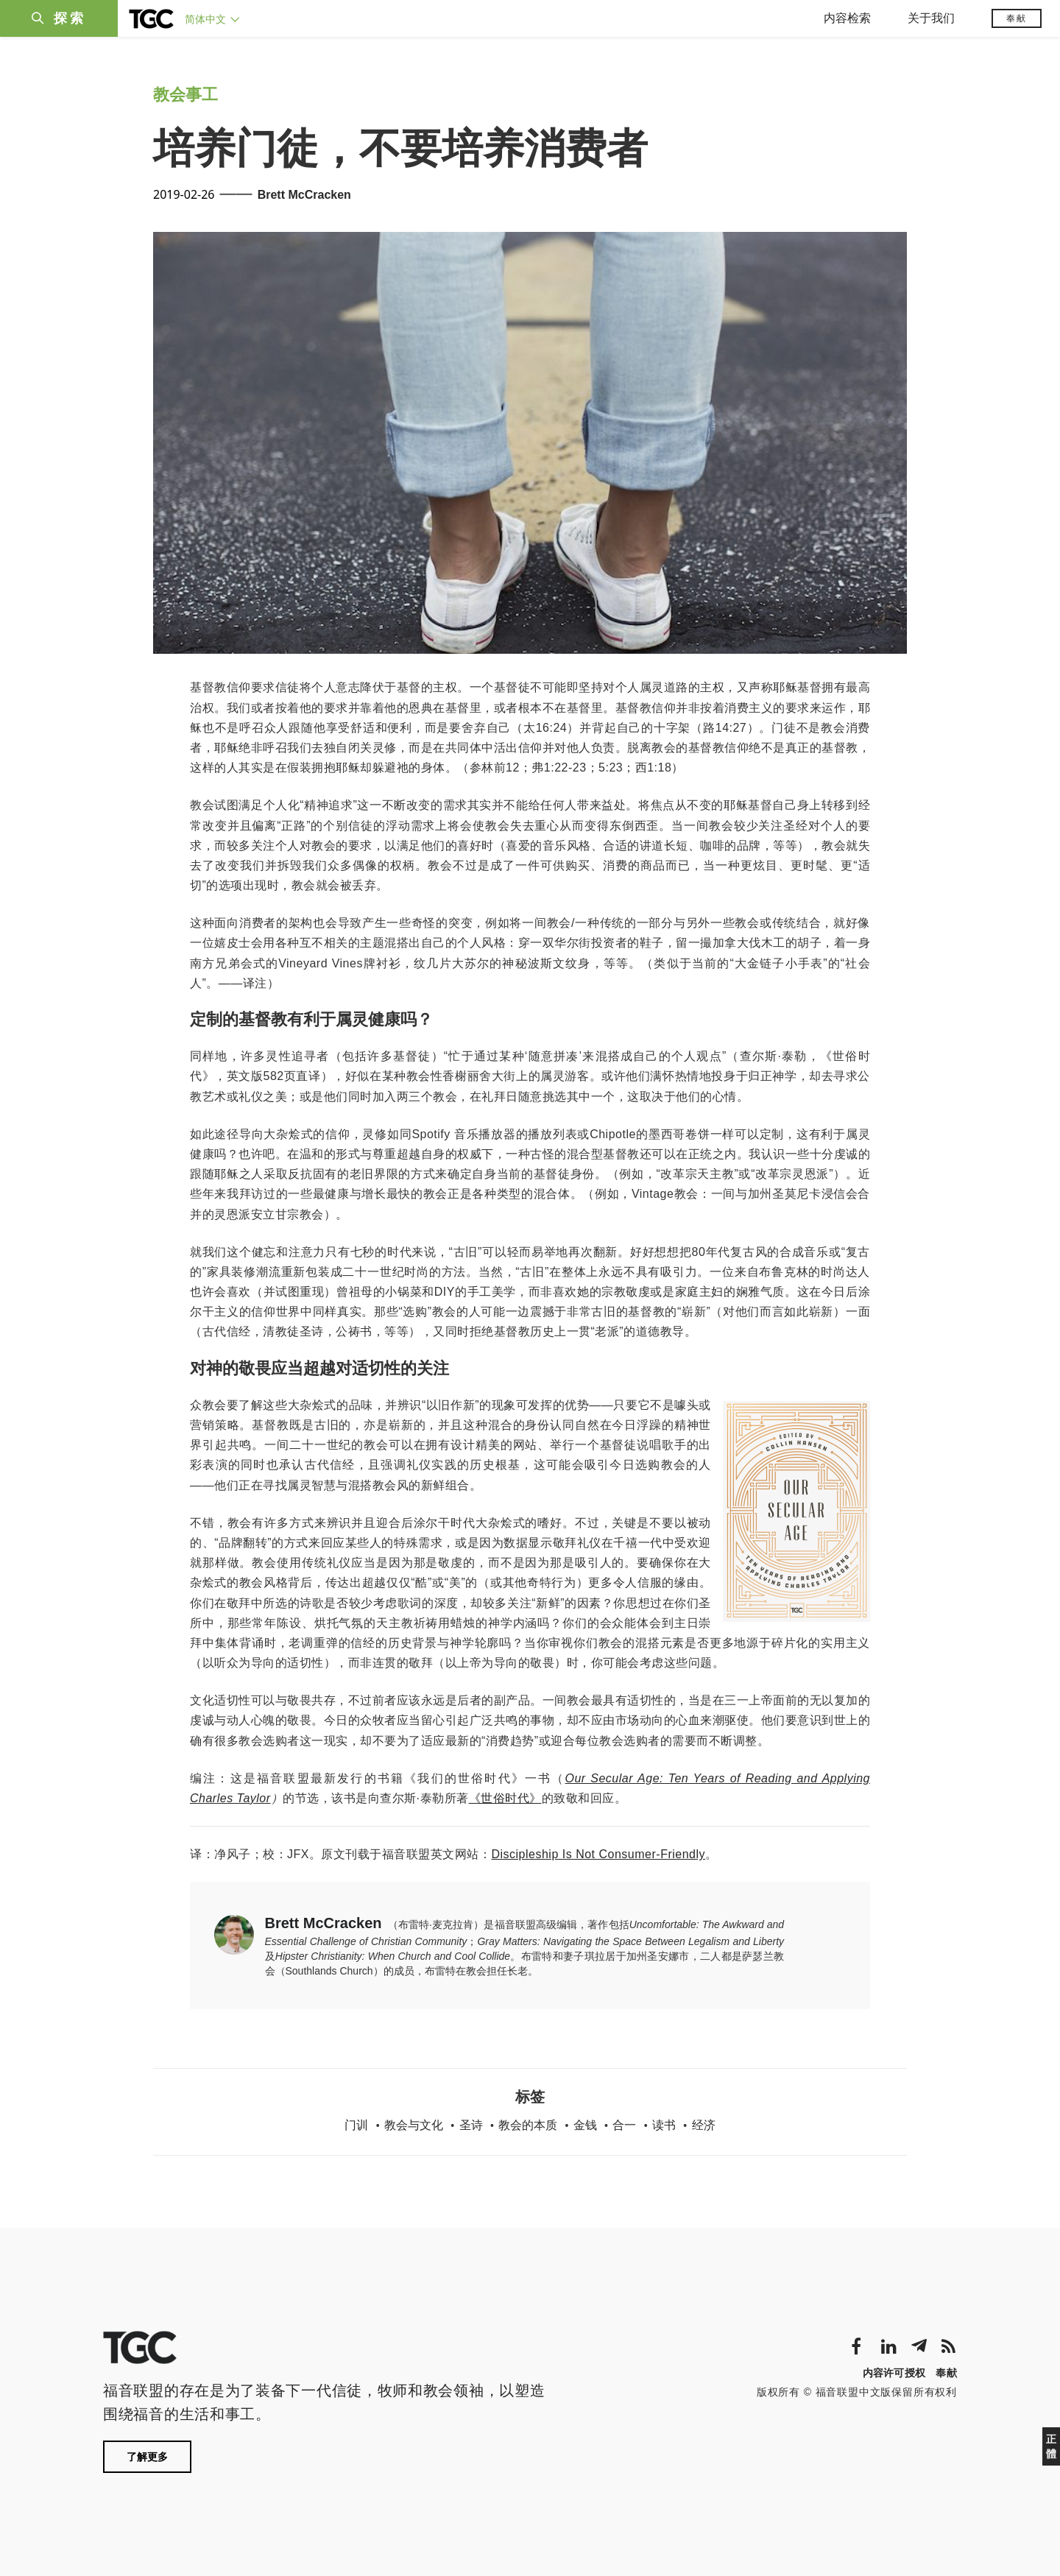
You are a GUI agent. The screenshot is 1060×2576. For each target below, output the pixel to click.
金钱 (585, 2125)
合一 (624, 2125)
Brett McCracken (304, 194)
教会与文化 (413, 2125)
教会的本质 (527, 2125)
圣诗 (471, 2125)
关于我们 (931, 18)
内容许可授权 (894, 2373)
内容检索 (847, 18)
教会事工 (185, 94)
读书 (664, 2125)
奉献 (1016, 18)
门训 (356, 2125)
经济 (704, 2125)
